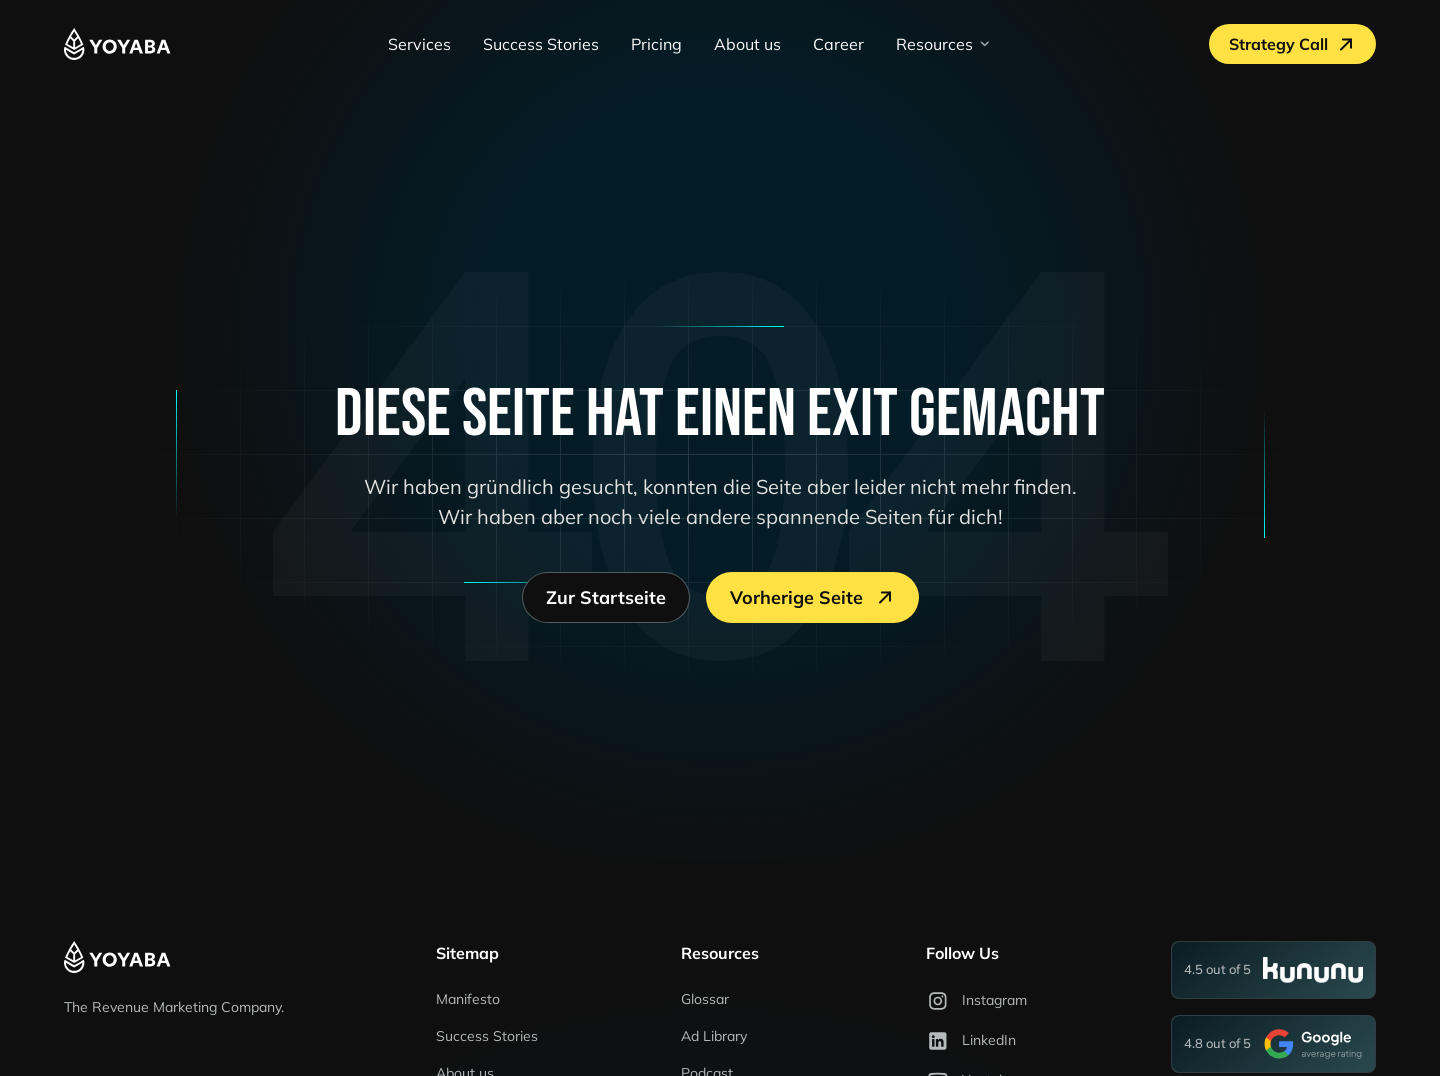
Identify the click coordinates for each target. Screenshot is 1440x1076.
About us (747, 44)
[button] (944, 44)
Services (419, 44)
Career (838, 44)
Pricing (656, 44)
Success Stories (541, 44)
